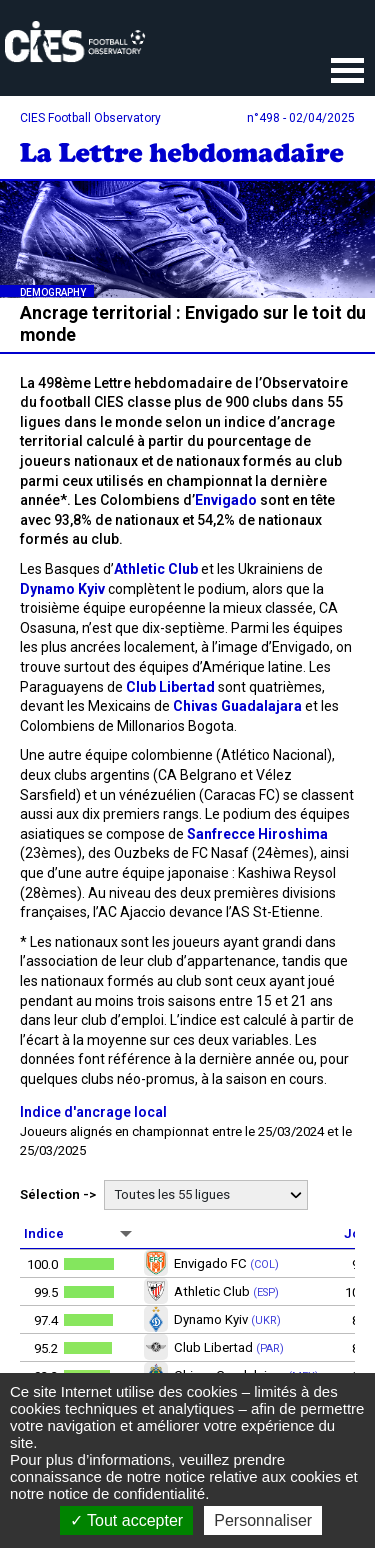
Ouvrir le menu (347, 72)
